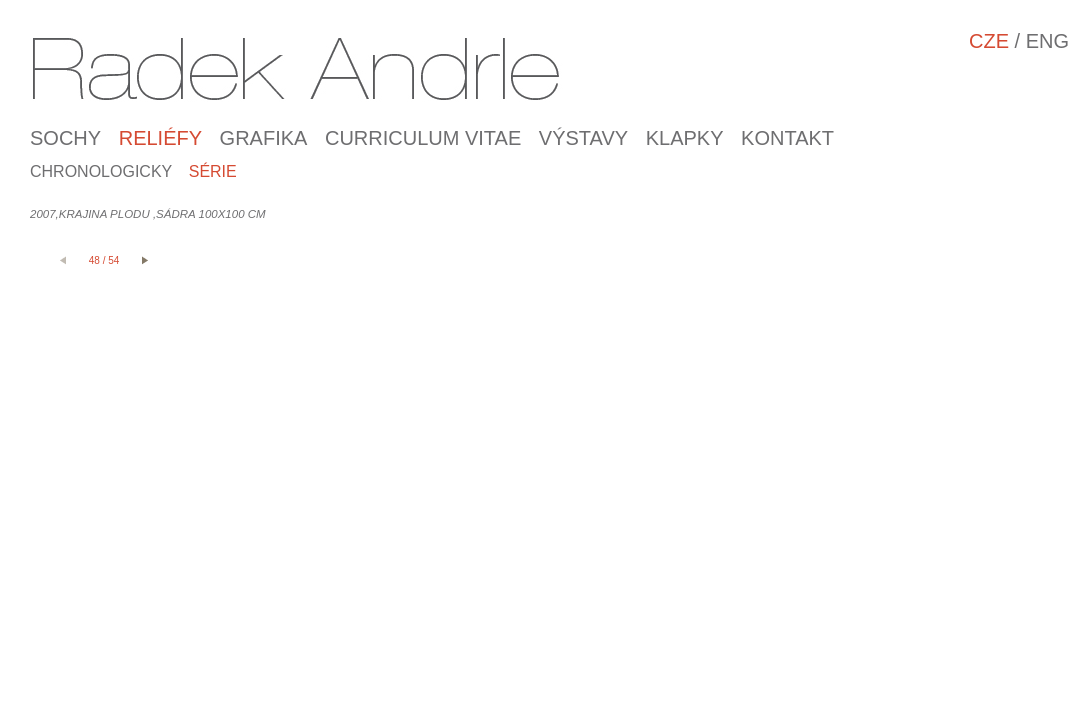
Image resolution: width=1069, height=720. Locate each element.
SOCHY (65, 138)
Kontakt (787, 138)
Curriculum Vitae (423, 138)
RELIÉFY (160, 138)
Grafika (264, 138)
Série (213, 171)
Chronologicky (101, 171)
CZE (989, 41)
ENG (1047, 41)
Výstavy (583, 138)
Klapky (685, 138)
